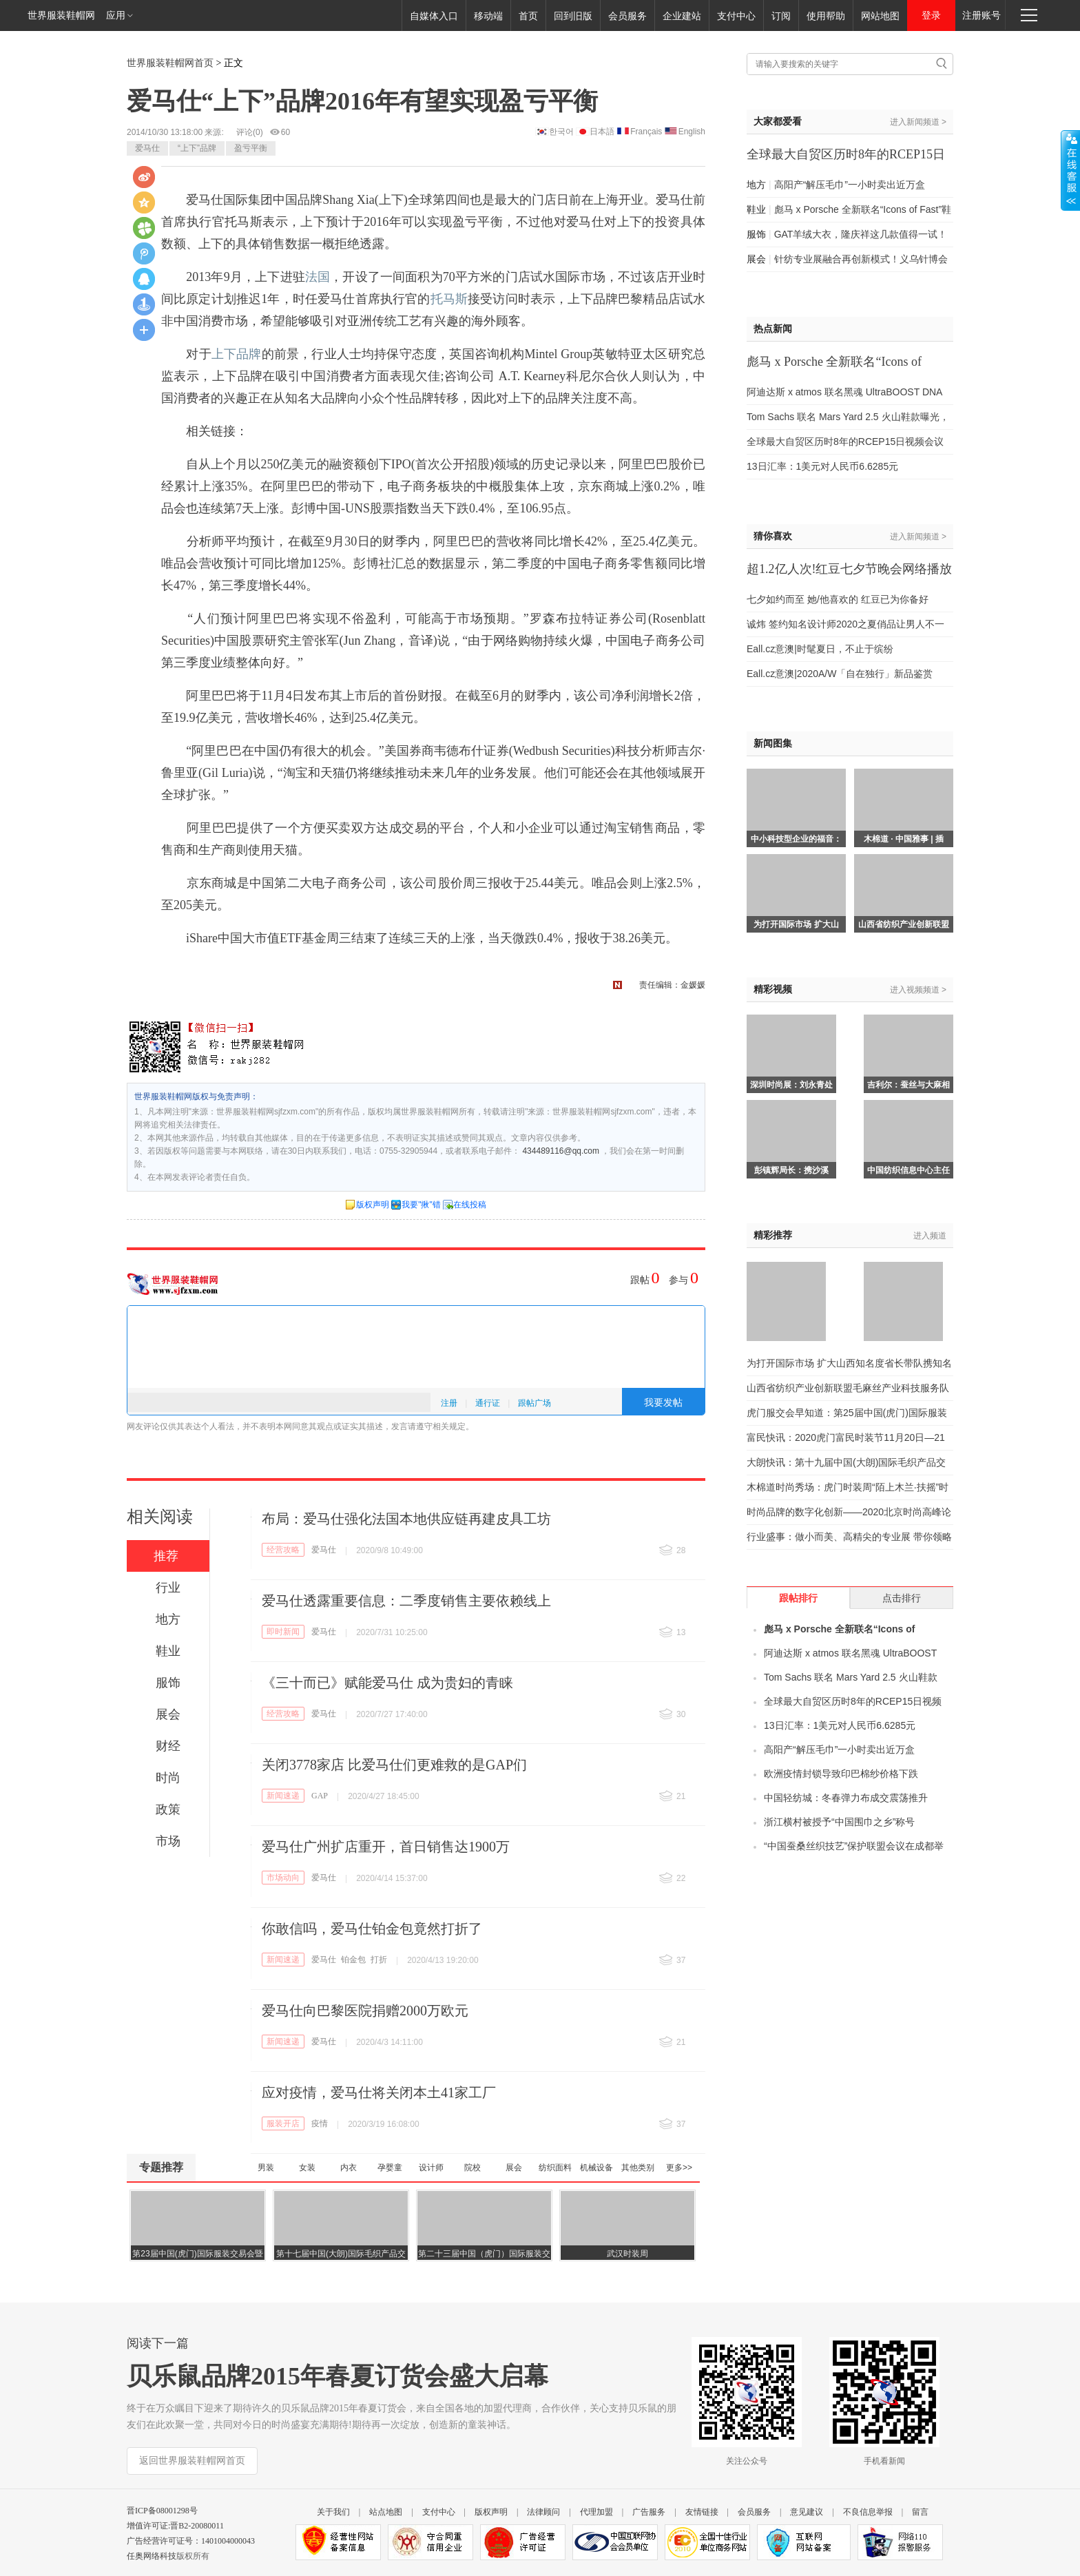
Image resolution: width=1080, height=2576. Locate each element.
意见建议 (806, 2512)
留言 (920, 2512)
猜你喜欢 (773, 536)
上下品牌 (236, 354)
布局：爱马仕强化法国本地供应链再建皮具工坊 (406, 1518)
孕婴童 (389, 2167)
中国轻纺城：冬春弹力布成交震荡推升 (846, 1797)
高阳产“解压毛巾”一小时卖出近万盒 (849, 184)
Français (646, 131)
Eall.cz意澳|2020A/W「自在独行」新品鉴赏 (840, 673)
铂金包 (353, 1959)
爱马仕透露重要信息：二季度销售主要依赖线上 (406, 1600)
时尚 (168, 1778)
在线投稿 (469, 1204)
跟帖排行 (798, 1597)
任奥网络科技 (151, 2556)
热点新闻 (773, 329)
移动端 (488, 15)
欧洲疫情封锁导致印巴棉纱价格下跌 (841, 1773)
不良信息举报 (868, 2512)
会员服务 (627, 15)
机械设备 (596, 2167)
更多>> (679, 2167)
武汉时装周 (627, 2253)
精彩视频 (773, 989)
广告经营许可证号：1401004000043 (191, 2541)
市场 (168, 1841)
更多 (144, 330)
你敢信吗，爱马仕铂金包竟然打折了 (372, 1928)
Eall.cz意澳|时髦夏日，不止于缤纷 (820, 648)
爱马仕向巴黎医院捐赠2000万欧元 (365, 2010)
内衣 (348, 2167)
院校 (472, 2167)
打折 (379, 1959)
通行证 (487, 1403)
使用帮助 (826, 15)
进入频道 (929, 1235)
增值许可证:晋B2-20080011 (175, 2526)
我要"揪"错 (421, 1204)
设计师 (431, 2167)
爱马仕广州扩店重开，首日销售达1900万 (386, 1846)
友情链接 (701, 2512)
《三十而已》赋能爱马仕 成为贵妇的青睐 (387, 1682)
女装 (307, 2167)
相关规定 (449, 1426)
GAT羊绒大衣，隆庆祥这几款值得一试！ (861, 234)
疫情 (319, 2123)
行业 (168, 1588)
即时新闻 (283, 1632)
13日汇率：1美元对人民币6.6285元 (822, 466)
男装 (266, 2167)
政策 (168, 1809)
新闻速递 (283, 1795)
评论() (249, 132)
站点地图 (385, 2512)
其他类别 (637, 2167)
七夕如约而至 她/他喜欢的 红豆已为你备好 (837, 599)
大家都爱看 (778, 121)
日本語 (602, 131)
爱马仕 (147, 148)
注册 (449, 1403)
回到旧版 (573, 15)
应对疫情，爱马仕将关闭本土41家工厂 (379, 2092)
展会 (168, 1714)
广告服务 (648, 2512)
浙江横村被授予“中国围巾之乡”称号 (839, 1821)
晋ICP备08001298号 (162, 2510)
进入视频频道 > (918, 990)
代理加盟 (596, 2512)
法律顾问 (543, 2512)
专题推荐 (161, 2167)
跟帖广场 (534, 1403)
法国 (317, 277)
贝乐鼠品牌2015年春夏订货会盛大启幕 (337, 2376)
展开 (1070, 170)
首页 (528, 15)
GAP (319, 1795)
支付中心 (736, 15)
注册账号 (981, 15)
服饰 (168, 1683)
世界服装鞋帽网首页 (170, 63)
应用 (120, 15)
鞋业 (168, 1651)
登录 (931, 15)
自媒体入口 (434, 15)
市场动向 (283, 1877)
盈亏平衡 (250, 148)
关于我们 (333, 2512)
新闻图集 (773, 743)
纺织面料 (555, 2167)
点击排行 (901, 1597)
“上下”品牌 (197, 148)
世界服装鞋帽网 (61, 15)
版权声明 (372, 1204)
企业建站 (682, 15)
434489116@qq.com (560, 1151)
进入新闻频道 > (918, 122)
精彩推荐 (773, 1235)
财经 (168, 1746)
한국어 (561, 131)
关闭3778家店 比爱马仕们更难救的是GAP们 (394, 1764)
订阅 (781, 15)
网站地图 (880, 15)
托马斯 (449, 299)
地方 (168, 1619)
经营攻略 (283, 1550)
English (691, 131)
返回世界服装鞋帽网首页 (192, 2460)
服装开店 (283, 2123)
